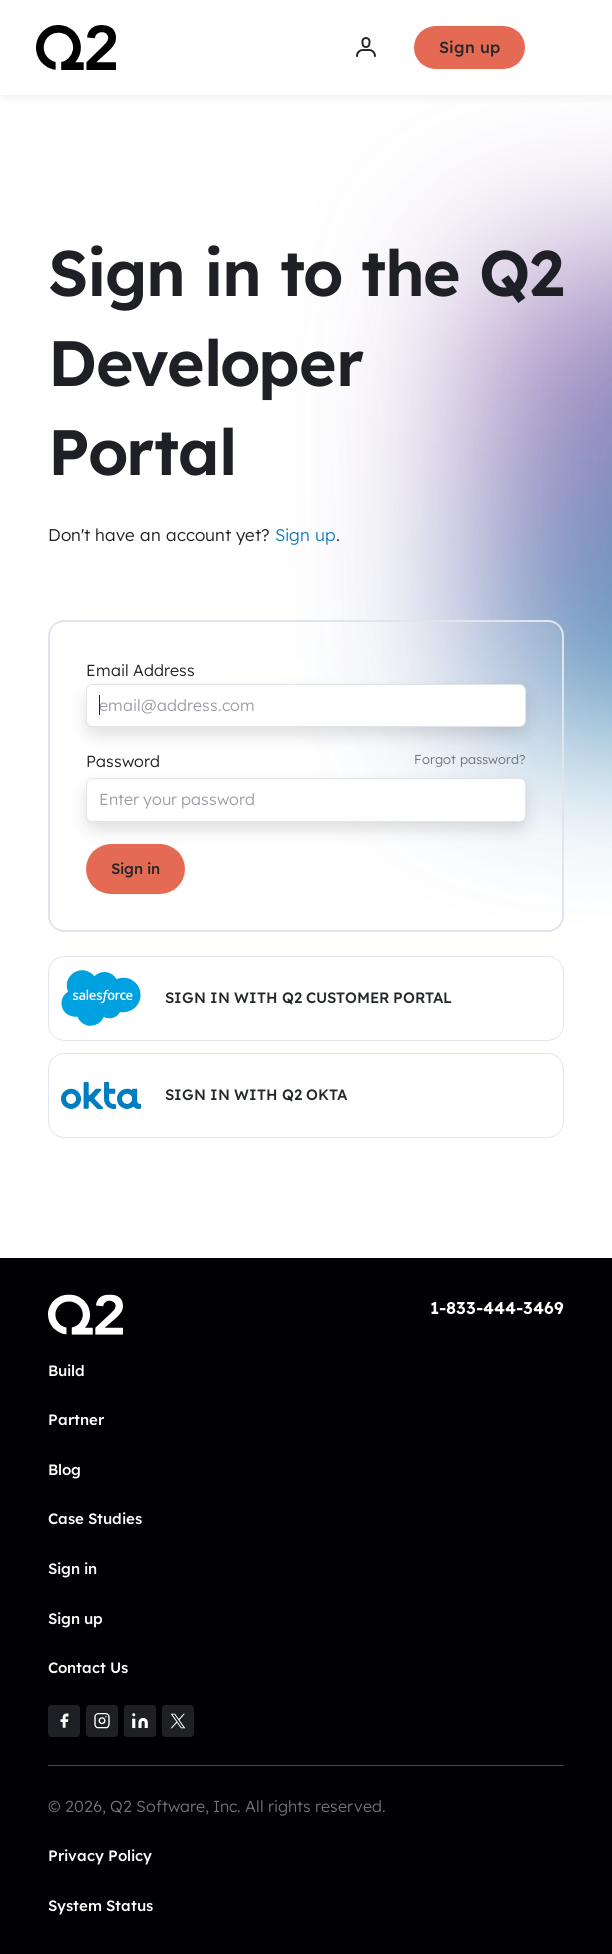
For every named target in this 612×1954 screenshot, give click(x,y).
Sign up (469, 47)
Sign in (135, 868)
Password (123, 761)
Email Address (140, 670)
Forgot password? (470, 759)
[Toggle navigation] (563, 48)
